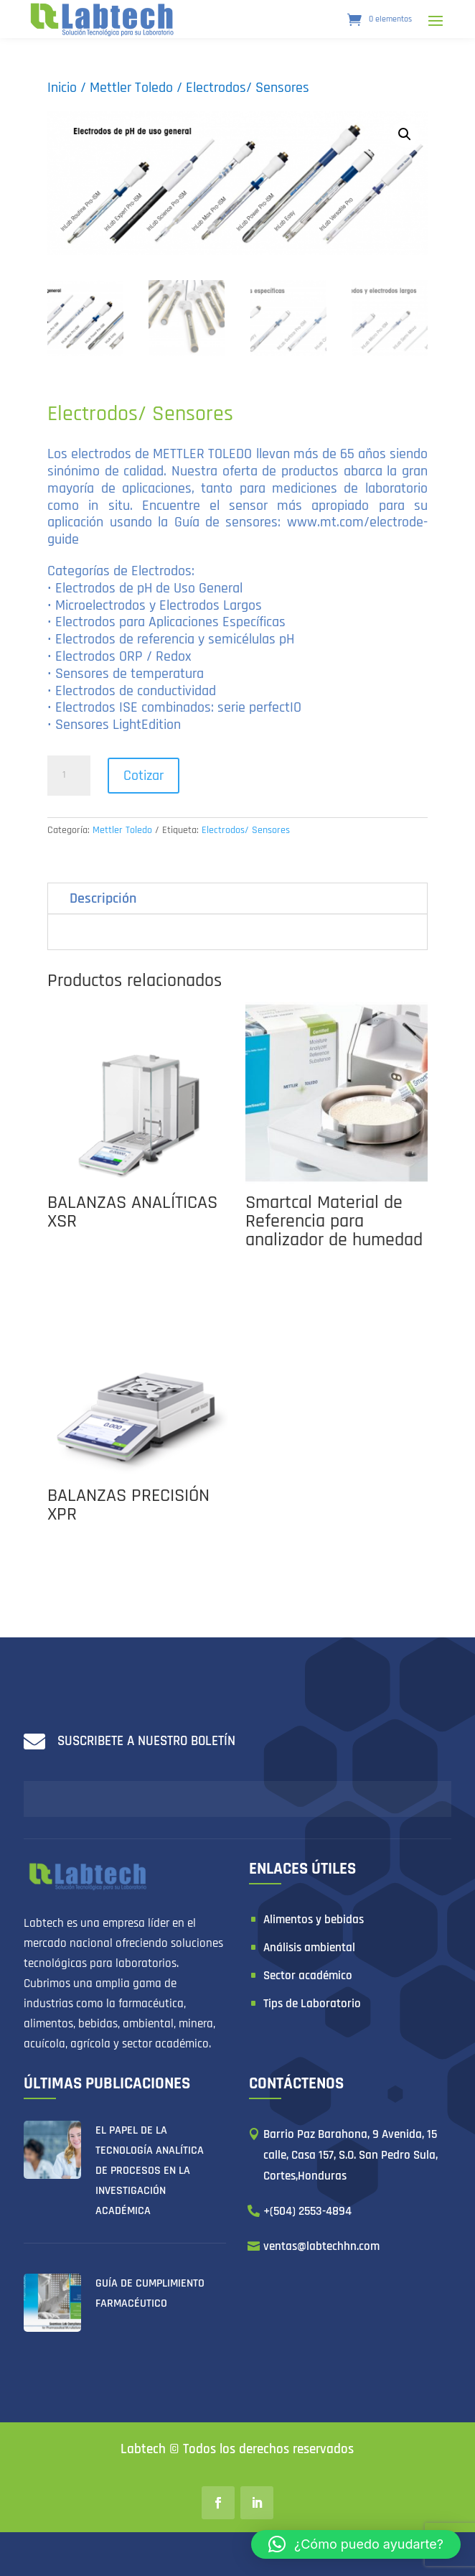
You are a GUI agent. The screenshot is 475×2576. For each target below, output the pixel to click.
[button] (356, 2544)
